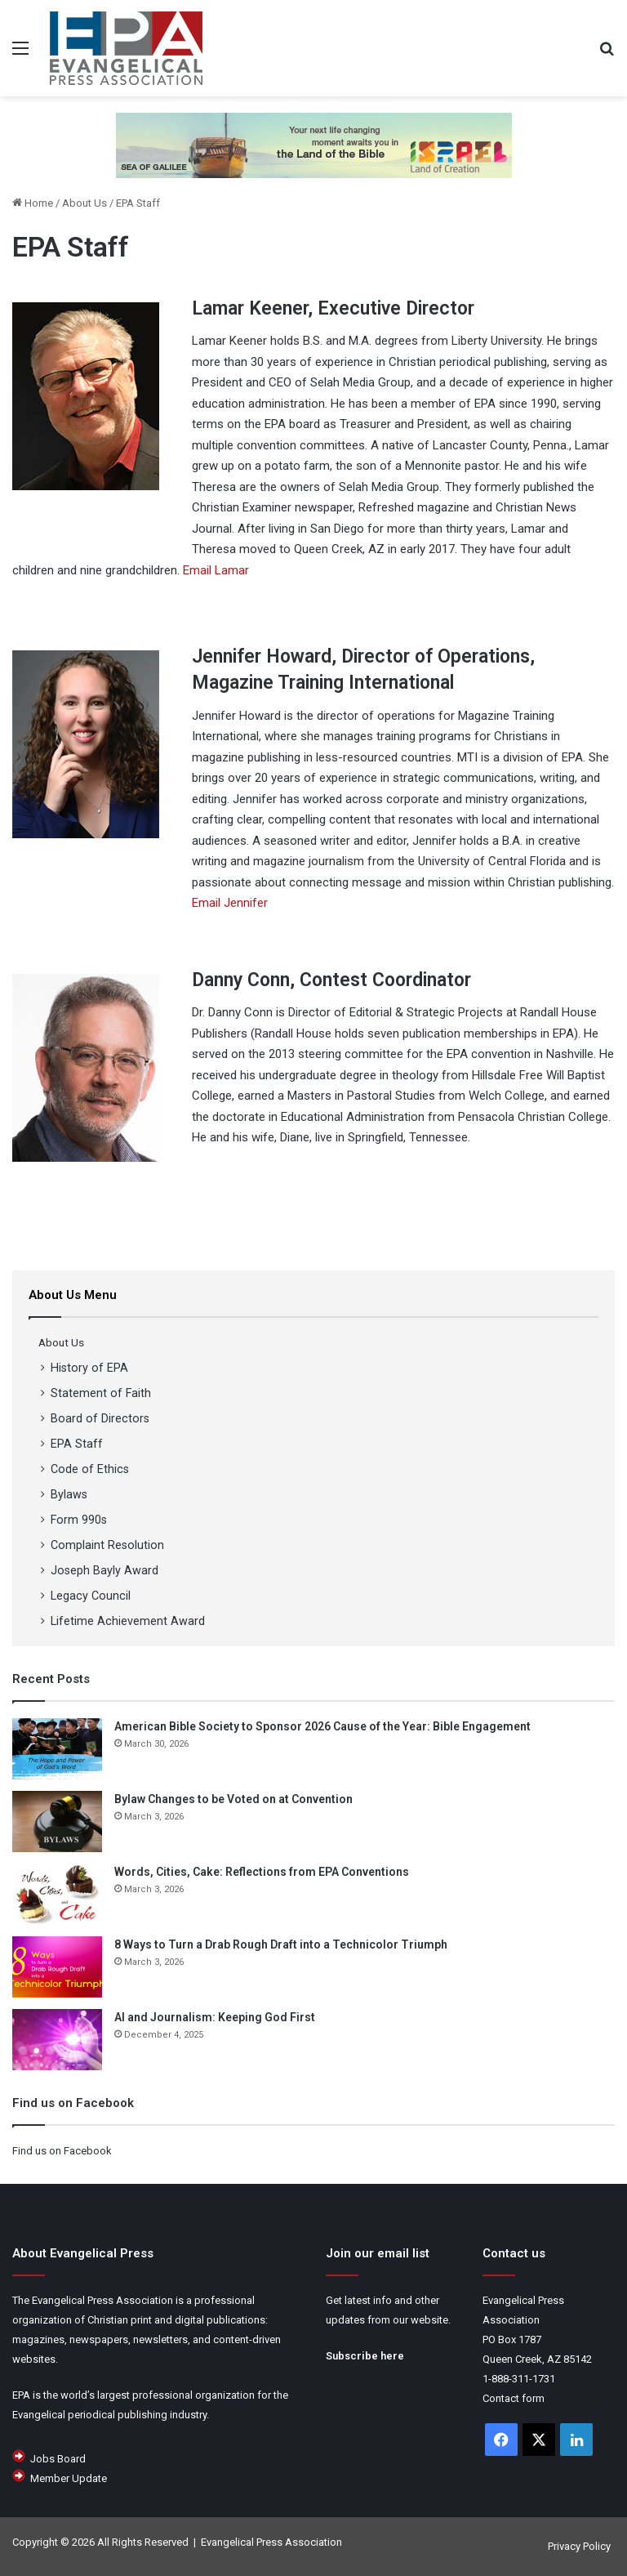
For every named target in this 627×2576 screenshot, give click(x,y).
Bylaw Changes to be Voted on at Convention (233, 1799)
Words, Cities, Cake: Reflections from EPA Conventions (261, 1871)
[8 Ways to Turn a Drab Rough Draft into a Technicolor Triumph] (57, 1967)
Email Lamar (216, 570)
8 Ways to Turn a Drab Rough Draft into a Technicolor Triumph (280, 1944)
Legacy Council (91, 1595)
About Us (84, 203)
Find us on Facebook (62, 2151)
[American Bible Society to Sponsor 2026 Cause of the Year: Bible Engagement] (57, 1748)
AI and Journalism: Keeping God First (214, 2017)
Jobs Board (58, 2459)
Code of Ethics (90, 1469)
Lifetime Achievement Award (128, 1620)
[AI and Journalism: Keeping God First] (57, 2039)
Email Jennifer (230, 902)
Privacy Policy (579, 2546)
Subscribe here (365, 2356)
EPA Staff (77, 1443)
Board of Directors (100, 1418)
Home (32, 203)
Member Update (68, 2478)
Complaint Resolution (107, 1544)
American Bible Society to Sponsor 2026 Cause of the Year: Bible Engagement (322, 1726)
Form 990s (79, 1519)
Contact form (513, 2398)
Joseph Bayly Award (104, 1570)
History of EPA (89, 1367)
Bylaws (69, 1494)
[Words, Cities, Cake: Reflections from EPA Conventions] (57, 1894)
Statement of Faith (101, 1393)
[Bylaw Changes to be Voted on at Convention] (57, 1821)
